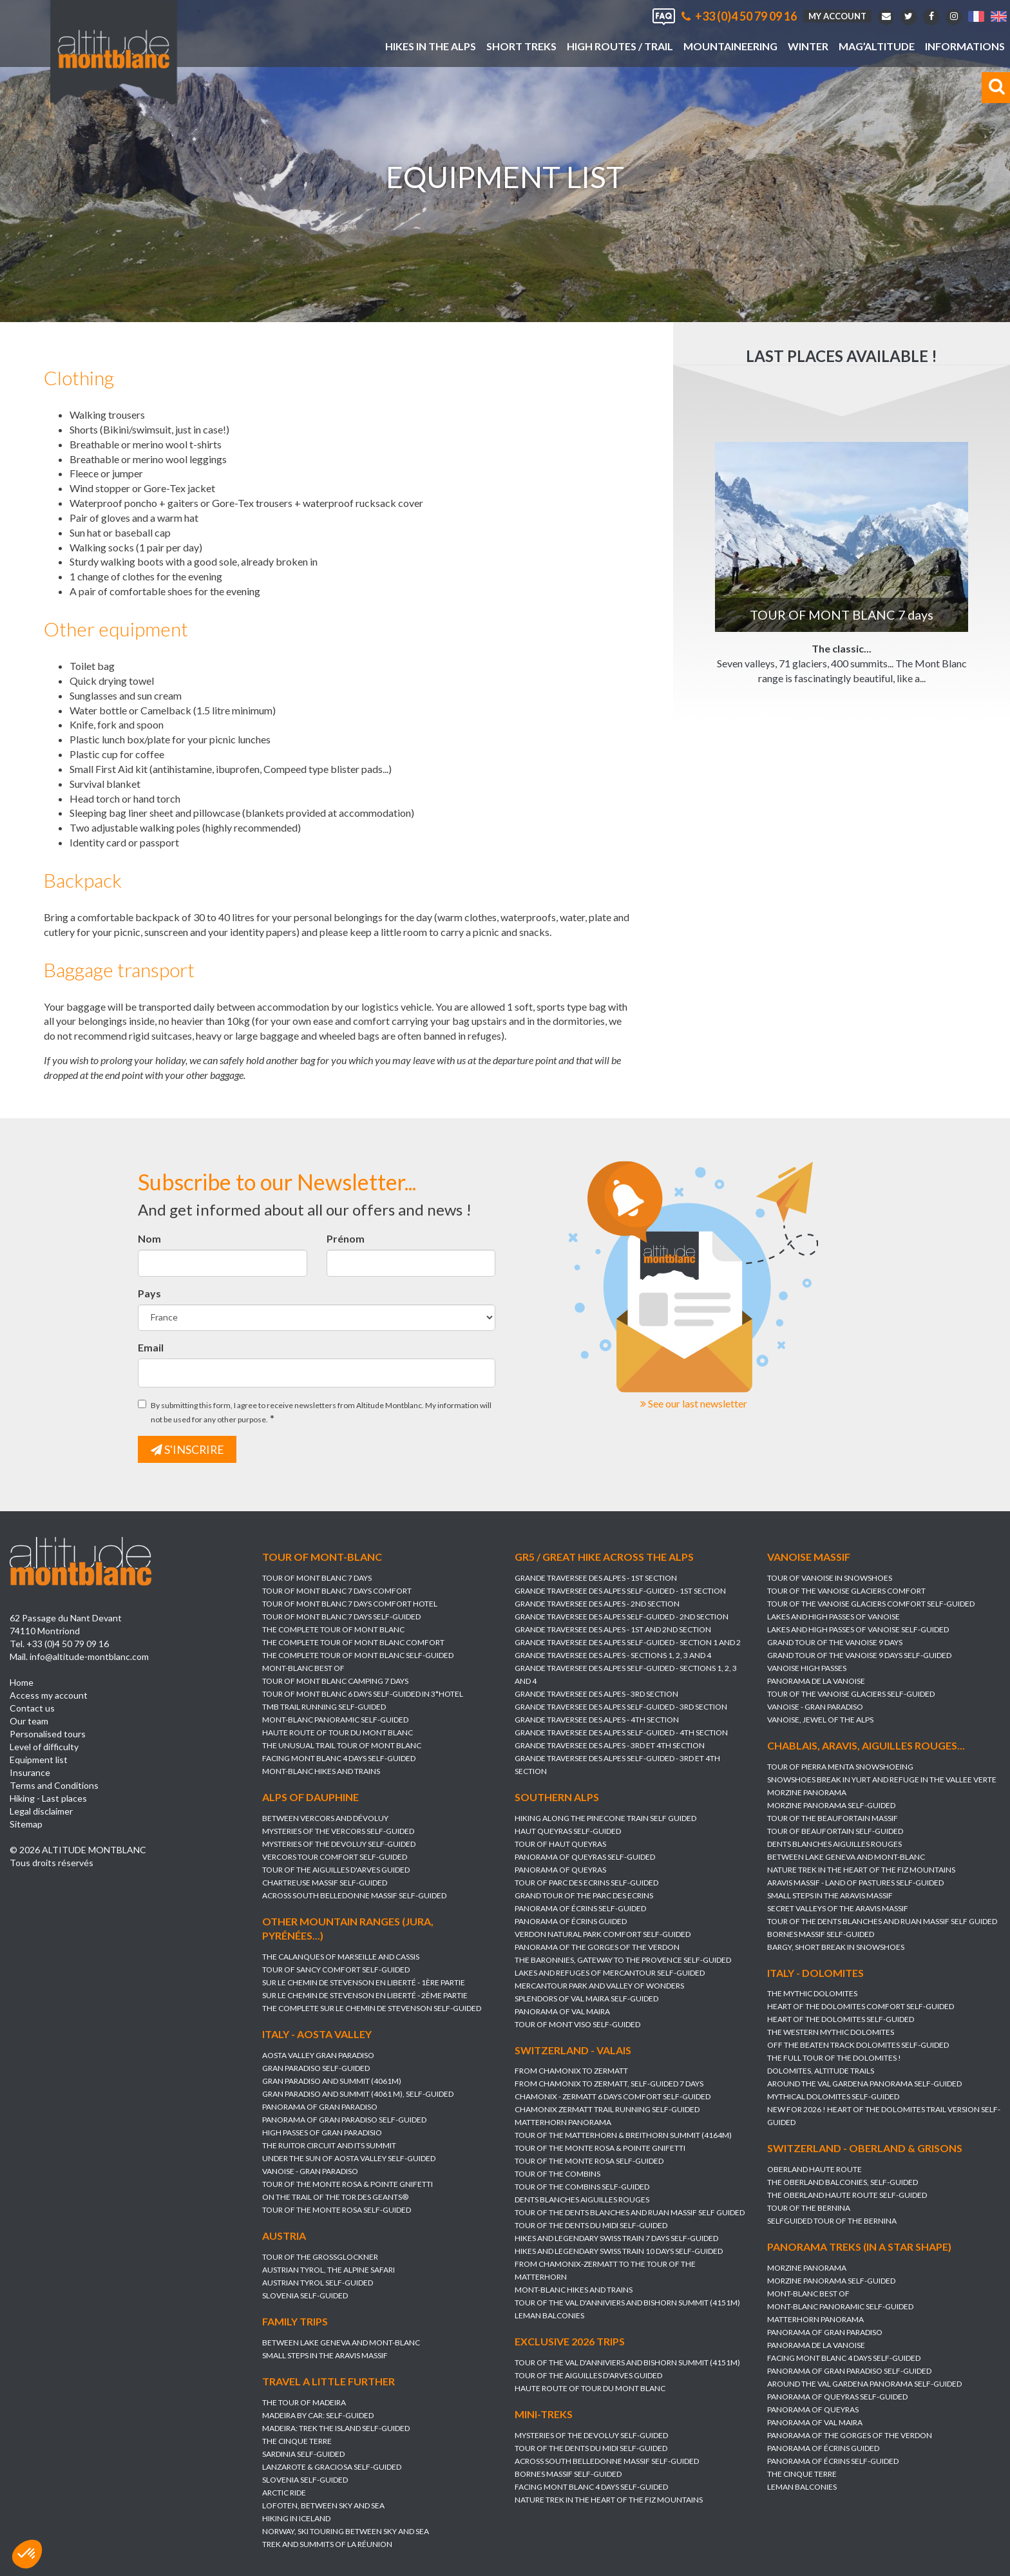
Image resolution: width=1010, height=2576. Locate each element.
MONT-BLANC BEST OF (303, 1668)
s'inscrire (188, 1449)
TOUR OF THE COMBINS (557, 2174)
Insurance (30, 1773)
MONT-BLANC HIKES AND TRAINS (321, 1771)
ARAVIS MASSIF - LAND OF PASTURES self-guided (855, 1882)
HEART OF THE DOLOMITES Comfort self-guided (860, 2007)
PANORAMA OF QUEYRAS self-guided (585, 1857)
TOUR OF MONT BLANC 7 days (317, 1578)
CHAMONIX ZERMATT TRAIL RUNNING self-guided (607, 2110)
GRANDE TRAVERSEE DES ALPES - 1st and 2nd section (613, 1629)
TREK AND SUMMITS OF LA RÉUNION (327, 2544)
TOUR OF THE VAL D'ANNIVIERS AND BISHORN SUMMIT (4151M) (627, 2303)
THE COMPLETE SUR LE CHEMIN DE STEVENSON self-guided (371, 2009)
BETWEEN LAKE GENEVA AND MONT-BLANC (846, 1857)
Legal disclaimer (41, 1811)
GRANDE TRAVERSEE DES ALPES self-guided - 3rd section (621, 1707)
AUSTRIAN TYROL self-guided (317, 2282)
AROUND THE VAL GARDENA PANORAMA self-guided (864, 2084)
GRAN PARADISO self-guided (316, 2069)
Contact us (32, 1708)
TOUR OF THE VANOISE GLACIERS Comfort (846, 1591)
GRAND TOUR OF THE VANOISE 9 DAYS (834, 1642)
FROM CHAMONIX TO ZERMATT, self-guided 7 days (609, 2084)
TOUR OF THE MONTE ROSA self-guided (336, 2210)
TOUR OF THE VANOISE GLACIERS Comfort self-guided (871, 1603)
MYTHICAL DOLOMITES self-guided (833, 2097)
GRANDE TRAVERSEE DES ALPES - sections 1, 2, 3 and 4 (613, 1655)
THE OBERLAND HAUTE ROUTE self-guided (847, 2195)
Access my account (49, 1695)
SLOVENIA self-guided (305, 2295)
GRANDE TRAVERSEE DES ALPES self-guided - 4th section (621, 1732)
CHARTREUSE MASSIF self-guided (324, 1882)
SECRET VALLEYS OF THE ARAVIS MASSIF (837, 1908)
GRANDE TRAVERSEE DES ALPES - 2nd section (597, 1603)
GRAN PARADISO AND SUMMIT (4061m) (331, 2081)
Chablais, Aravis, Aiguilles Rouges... (866, 1745)
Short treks (521, 46)
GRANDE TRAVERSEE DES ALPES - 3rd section (596, 1694)
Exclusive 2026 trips (570, 2342)
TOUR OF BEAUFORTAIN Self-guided (835, 1831)
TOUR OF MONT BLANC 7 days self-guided (341, 1616)
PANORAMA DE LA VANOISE (816, 1681)
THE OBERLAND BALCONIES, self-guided (842, 2183)
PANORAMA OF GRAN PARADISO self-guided (344, 2120)
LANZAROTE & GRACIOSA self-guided (331, 2467)
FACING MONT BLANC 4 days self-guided (338, 1758)
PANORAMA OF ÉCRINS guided (571, 1921)
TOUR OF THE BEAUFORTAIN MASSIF (832, 1818)
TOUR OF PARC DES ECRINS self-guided (586, 1882)
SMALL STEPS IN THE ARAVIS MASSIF (830, 1895)
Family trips (295, 2321)
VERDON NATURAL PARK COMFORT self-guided (603, 1934)
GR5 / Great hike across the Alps (604, 1556)
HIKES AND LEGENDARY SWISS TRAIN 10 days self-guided (619, 2251)
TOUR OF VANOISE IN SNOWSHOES (829, 1578)
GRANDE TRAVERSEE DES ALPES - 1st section (596, 1578)
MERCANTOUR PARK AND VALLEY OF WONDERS (599, 1985)
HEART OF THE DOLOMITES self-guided (840, 2020)
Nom (149, 1238)
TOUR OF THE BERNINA (808, 2208)
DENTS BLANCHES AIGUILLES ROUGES (834, 1844)
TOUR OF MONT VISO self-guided (577, 2024)
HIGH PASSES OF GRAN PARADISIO (322, 2133)
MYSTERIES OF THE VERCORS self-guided (338, 1831)
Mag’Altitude (877, 46)
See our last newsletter (693, 1403)
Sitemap (26, 1824)
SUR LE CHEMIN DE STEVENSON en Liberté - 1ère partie (363, 1983)
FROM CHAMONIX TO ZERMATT (571, 2071)
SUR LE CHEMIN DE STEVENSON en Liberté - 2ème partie (365, 1996)
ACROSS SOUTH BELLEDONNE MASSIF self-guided (354, 1895)
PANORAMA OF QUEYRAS (560, 1870)
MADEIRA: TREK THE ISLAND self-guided (336, 2428)
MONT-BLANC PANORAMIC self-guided (335, 1719)
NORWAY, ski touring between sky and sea (345, 2531)
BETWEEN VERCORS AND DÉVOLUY (325, 1818)
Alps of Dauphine (310, 1797)
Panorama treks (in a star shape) (859, 2247)
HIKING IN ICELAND (296, 2518)
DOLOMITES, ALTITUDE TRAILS (820, 2071)
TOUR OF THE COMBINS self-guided (582, 2187)
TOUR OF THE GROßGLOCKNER (320, 2257)
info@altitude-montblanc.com (89, 1657)
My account (837, 16)
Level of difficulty (44, 1747)
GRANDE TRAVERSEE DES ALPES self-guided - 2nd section (622, 1616)
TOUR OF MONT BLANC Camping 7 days (335, 1681)
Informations (965, 46)
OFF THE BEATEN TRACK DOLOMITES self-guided (858, 2045)
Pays (149, 1293)
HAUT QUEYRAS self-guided (568, 1831)
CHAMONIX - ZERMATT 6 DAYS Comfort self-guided (612, 2097)
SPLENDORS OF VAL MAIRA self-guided (586, 1998)
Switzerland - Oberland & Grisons (864, 2148)
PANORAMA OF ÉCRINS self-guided (580, 1908)
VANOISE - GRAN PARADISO (815, 1707)
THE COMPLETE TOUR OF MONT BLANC (333, 1629)
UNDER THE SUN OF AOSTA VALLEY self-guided (348, 2159)
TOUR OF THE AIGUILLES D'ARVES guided (336, 1870)
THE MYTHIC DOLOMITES (812, 1994)
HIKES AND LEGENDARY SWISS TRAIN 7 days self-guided (616, 2239)
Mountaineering (730, 46)
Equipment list (39, 1760)
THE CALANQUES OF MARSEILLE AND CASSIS (340, 1957)
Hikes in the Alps (430, 46)
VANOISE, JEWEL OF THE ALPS (820, 1719)
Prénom (346, 1238)
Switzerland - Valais (573, 2050)
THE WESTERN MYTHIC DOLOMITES (830, 2032)
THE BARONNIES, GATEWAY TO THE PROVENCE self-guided (623, 1960)
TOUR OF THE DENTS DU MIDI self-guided (591, 2226)
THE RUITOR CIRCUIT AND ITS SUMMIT (329, 2146)
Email (151, 1347)
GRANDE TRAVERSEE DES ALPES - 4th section (597, 1719)
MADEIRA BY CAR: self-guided (318, 2415)
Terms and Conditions (54, 1785)
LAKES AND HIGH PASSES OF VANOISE (833, 1616)
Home (21, 1682)
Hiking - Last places (48, 1798)
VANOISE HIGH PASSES (806, 1668)
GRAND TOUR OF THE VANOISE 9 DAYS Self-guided (859, 1655)
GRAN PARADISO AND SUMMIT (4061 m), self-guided (357, 2094)
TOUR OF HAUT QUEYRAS (560, 1844)
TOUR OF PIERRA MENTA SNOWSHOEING (840, 1766)
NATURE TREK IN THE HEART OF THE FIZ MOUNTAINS (861, 1870)
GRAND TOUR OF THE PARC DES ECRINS (584, 1895)
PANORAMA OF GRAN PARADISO (319, 2107)
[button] (27, 2554)
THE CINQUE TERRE (802, 2474)
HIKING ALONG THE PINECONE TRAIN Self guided (605, 1818)
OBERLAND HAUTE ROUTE (814, 2170)
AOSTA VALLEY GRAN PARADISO (318, 2056)
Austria (284, 2236)
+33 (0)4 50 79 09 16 (739, 16)
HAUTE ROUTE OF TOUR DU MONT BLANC (337, 1732)
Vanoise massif (808, 1556)
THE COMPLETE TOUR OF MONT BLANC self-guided (357, 1655)
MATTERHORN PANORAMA (563, 2123)
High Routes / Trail (620, 46)
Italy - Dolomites (815, 1973)
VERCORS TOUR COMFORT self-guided (334, 1857)
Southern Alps (557, 1797)
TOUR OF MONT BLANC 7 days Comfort (337, 1591)
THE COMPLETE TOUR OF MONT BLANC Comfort (353, 1642)
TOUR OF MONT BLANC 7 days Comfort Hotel (349, 1603)
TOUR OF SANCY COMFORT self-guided (336, 1970)
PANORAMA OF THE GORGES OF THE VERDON (597, 1947)
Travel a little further (328, 2381)
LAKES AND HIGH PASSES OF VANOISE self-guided (858, 1629)
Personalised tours (48, 1734)
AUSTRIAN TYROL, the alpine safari (328, 2270)
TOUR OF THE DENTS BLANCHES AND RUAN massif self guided (882, 1921)
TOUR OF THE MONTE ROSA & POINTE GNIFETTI (347, 2185)
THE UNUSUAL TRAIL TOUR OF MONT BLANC (341, 1745)
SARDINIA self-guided (303, 2454)
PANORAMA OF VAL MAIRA (562, 2011)
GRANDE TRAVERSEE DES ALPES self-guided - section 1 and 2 (628, 1642)
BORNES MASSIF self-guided (820, 1934)
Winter (808, 46)
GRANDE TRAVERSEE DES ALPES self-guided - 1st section (620, 1591)
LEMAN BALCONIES (549, 2316)
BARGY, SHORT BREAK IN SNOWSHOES (835, 1947)
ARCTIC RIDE (284, 2492)
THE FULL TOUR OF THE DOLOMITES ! (834, 2058)
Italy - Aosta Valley (317, 2034)
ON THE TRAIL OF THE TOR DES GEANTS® (335, 2197)
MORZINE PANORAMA (806, 1792)
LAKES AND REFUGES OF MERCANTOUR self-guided (610, 1973)
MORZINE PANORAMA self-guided (831, 1805)
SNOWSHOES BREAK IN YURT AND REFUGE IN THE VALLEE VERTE (881, 1779)
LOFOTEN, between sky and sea (323, 2505)
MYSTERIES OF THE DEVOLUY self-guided (338, 1844)
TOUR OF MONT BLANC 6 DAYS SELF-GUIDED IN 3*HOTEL (362, 1694)
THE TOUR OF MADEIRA (304, 2402)
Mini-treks (544, 2415)
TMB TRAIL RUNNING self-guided (324, 1707)
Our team (29, 1721)
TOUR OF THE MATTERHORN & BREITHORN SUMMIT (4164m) (623, 2136)
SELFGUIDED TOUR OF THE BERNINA (832, 2221)
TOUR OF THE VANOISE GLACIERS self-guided (851, 1694)
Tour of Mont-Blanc (322, 1556)
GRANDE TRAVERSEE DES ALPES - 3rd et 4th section (610, 1745)
